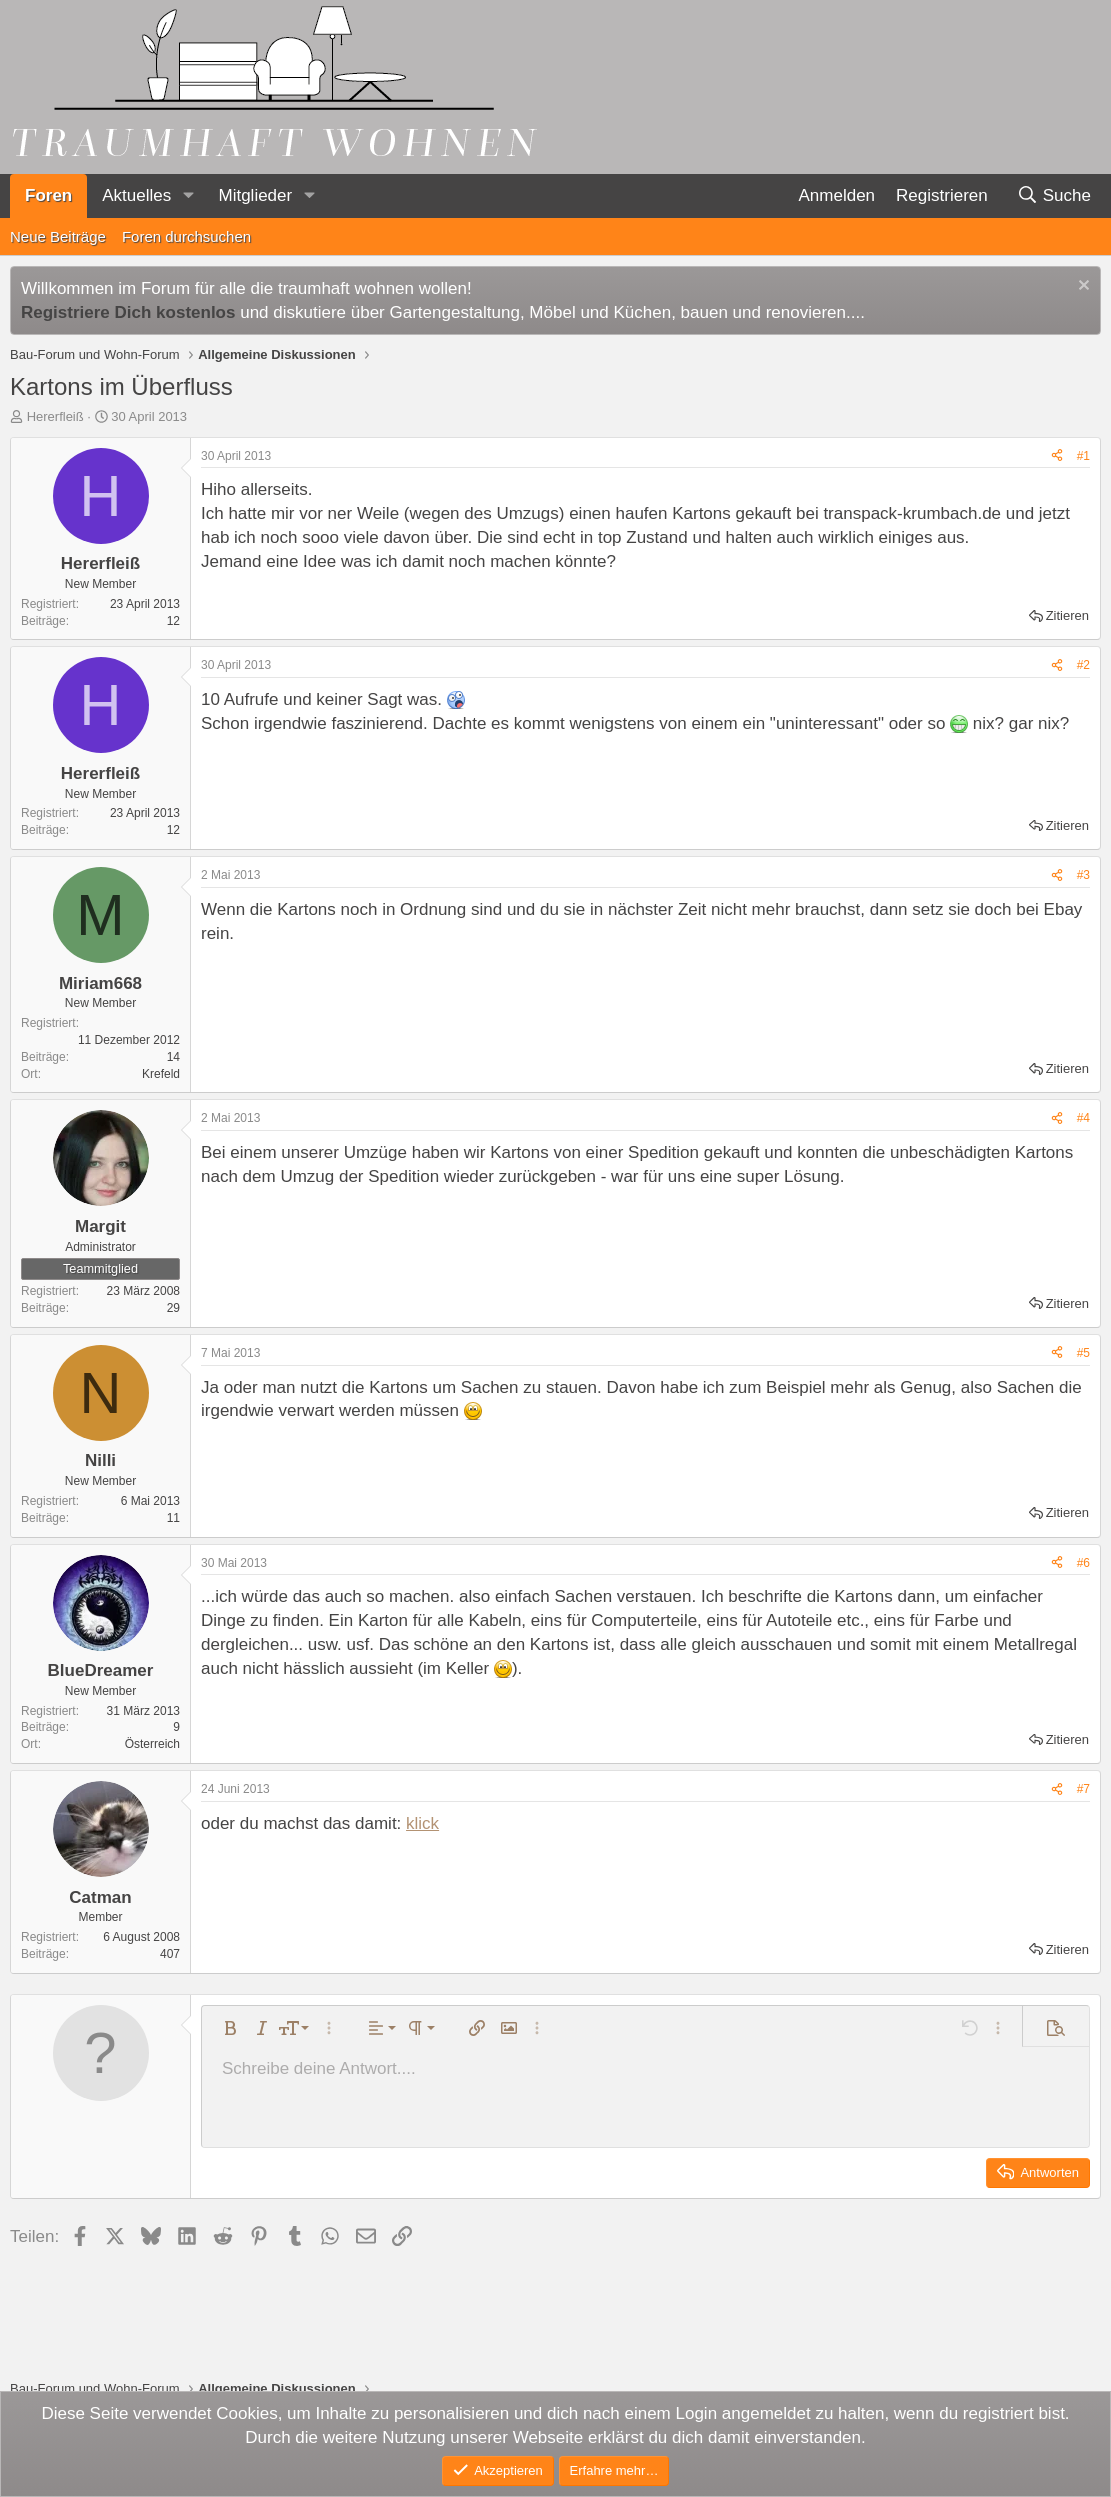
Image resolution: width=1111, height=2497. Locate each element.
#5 (1083, 1353)
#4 (1083, 1118)
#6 (1083, 1563)
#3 (1083, 875)
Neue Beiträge (58, 236)
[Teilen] (1057, 456)
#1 (1083, 456)
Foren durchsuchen (186, 236)
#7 (1083, 1789)
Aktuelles (136, 195)
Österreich (152, 1744)
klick (422, 1823)
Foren (48, 195)
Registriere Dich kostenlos (128, 312)
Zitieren (1067, 615)
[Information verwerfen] (1081, 287)
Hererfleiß (55, 416)
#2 (1083, 665)
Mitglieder (255, 195)
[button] (188, 196)
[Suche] (1053, 196)
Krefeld (161, 1074)
